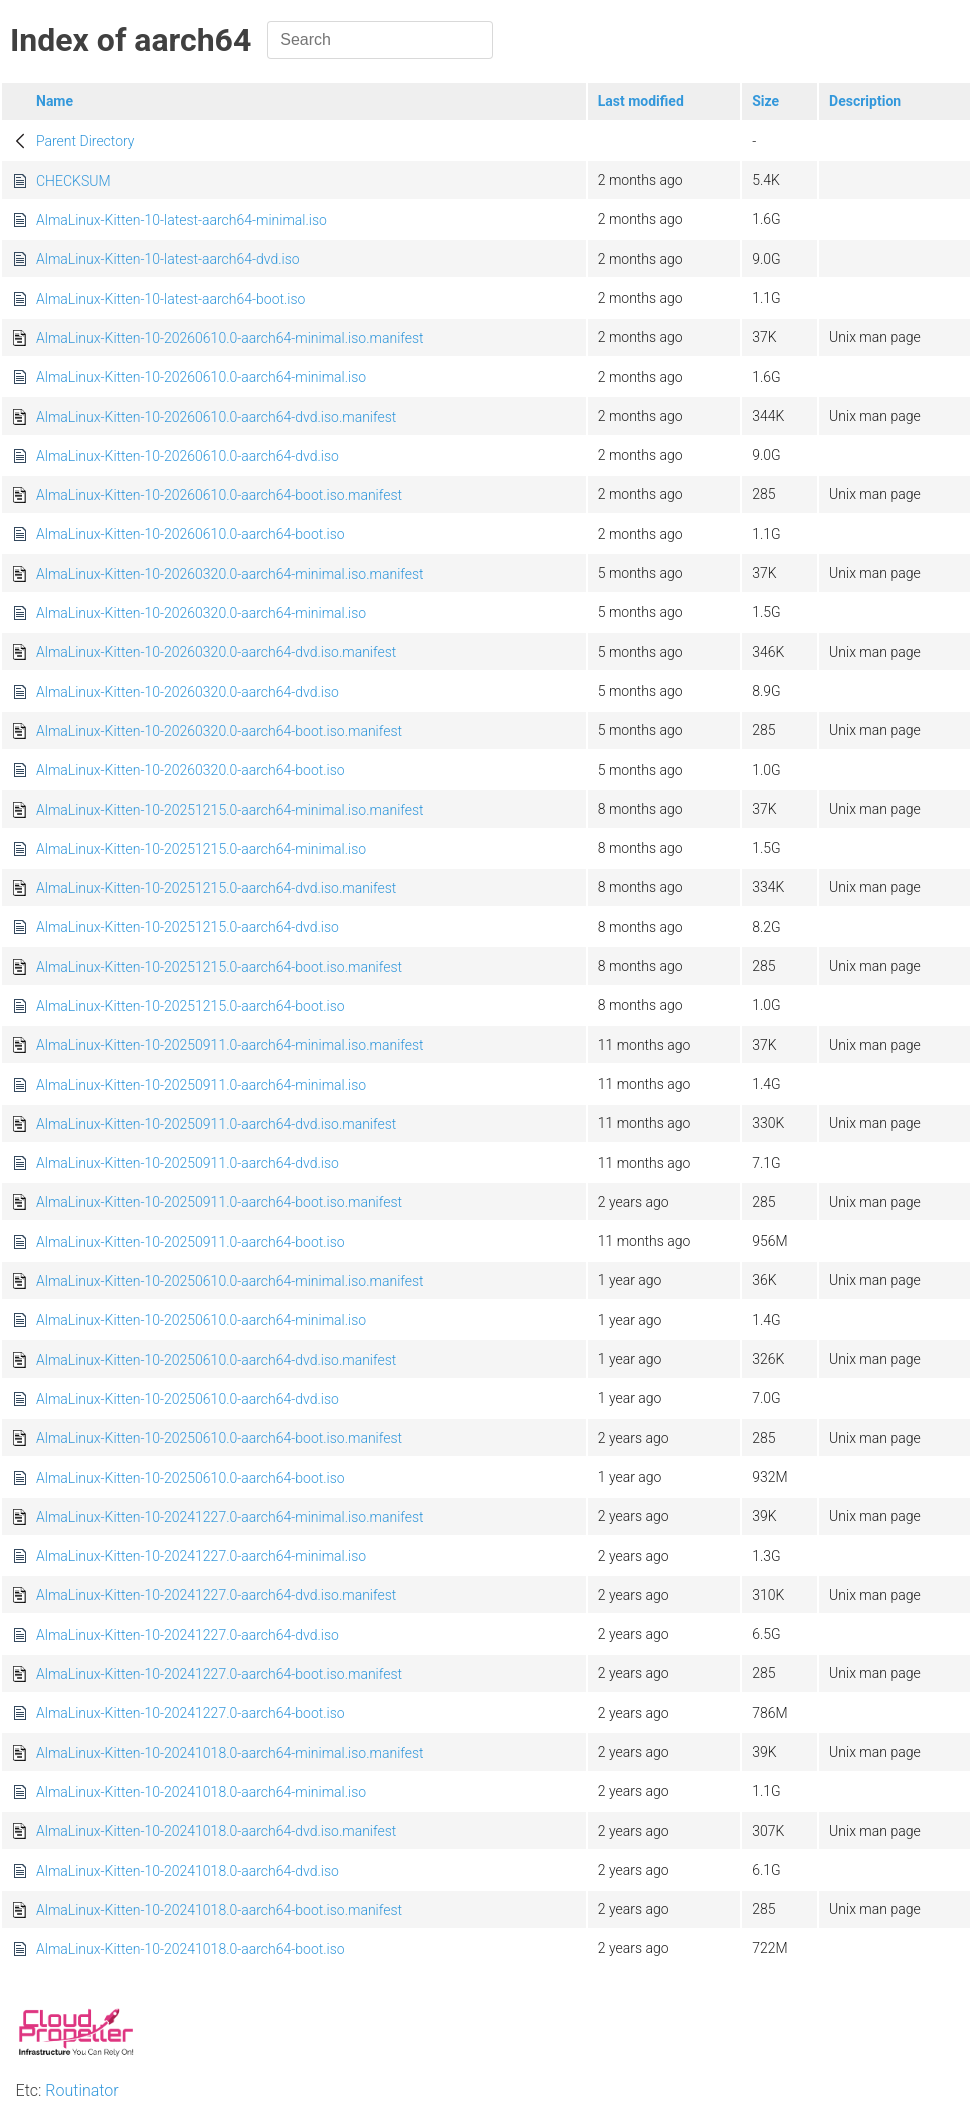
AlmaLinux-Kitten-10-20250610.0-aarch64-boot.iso (190, 1478)
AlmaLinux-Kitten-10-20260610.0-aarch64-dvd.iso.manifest (216, 417)
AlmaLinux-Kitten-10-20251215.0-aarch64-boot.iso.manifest (219, 967)
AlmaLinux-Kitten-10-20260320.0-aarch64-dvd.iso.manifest (216, 652)
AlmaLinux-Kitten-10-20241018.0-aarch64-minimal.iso (201, 1792)
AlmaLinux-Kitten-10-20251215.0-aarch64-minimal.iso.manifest (230, 810)
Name (54, 101)
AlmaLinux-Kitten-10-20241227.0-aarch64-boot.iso (190, 1713)
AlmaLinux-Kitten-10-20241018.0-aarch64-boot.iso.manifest (219, 1910)
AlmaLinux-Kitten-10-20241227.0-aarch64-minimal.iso (201, 1556)
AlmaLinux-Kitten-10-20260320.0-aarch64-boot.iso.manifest (219, 731)
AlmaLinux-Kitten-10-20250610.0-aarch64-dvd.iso (187, 1399)
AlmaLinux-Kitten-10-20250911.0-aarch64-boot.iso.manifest (219, 1202)
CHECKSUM (73, 181)
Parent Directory (85, 141)
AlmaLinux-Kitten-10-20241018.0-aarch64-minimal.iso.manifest (230, 1753)
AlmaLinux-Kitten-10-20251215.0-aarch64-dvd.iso (187, 927)
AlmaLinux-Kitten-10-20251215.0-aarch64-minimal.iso (201, 849)
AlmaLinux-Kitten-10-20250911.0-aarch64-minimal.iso (201, 1085)
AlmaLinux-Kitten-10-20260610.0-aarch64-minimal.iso (201, 377)
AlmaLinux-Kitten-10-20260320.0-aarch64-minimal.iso (201, 613)
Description (865, 101)
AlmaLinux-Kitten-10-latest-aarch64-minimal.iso (181, 220)
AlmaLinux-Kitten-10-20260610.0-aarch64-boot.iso (190, 534)
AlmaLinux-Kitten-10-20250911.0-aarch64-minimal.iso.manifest (230, 1045)
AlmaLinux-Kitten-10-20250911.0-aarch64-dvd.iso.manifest (216, 1124)
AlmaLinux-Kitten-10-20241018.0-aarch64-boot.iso (190, 1949)
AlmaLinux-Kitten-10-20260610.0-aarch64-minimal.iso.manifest (230, 338)
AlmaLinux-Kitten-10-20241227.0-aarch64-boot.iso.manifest (219, 1674)
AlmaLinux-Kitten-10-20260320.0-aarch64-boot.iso (190, 770)
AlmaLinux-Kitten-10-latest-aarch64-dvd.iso (168, 259)
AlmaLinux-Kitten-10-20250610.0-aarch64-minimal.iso (201, 1320)
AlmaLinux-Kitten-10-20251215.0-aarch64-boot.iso (190, 1006)
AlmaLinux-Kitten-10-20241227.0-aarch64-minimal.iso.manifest (230, 1517)
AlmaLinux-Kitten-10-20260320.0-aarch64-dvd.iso (187, 692)
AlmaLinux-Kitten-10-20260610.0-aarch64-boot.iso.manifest (219, 495)
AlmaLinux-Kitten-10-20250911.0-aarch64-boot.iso (190, 1242)
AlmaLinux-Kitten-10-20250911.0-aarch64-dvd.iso (187, 1163)
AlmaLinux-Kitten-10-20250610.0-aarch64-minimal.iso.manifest (230, 1281)
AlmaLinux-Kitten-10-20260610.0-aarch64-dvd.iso (187, 456)
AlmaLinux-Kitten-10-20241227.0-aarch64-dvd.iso (187, 1635)
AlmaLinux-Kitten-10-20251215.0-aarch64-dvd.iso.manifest (216, 888)
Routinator (81, 2090)
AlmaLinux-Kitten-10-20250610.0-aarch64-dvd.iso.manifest (216, 1360)
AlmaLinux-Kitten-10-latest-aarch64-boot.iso (170, 299)
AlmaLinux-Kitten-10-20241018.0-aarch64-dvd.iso (187, 1871)
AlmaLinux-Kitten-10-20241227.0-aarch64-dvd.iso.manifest (216, 1595)
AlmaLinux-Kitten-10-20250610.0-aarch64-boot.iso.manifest (219, 1438)
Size (765, 101)
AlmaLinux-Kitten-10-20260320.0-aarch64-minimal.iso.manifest (230, 574)
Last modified (641, 101)
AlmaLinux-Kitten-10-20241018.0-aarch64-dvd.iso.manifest (216, 1831)
